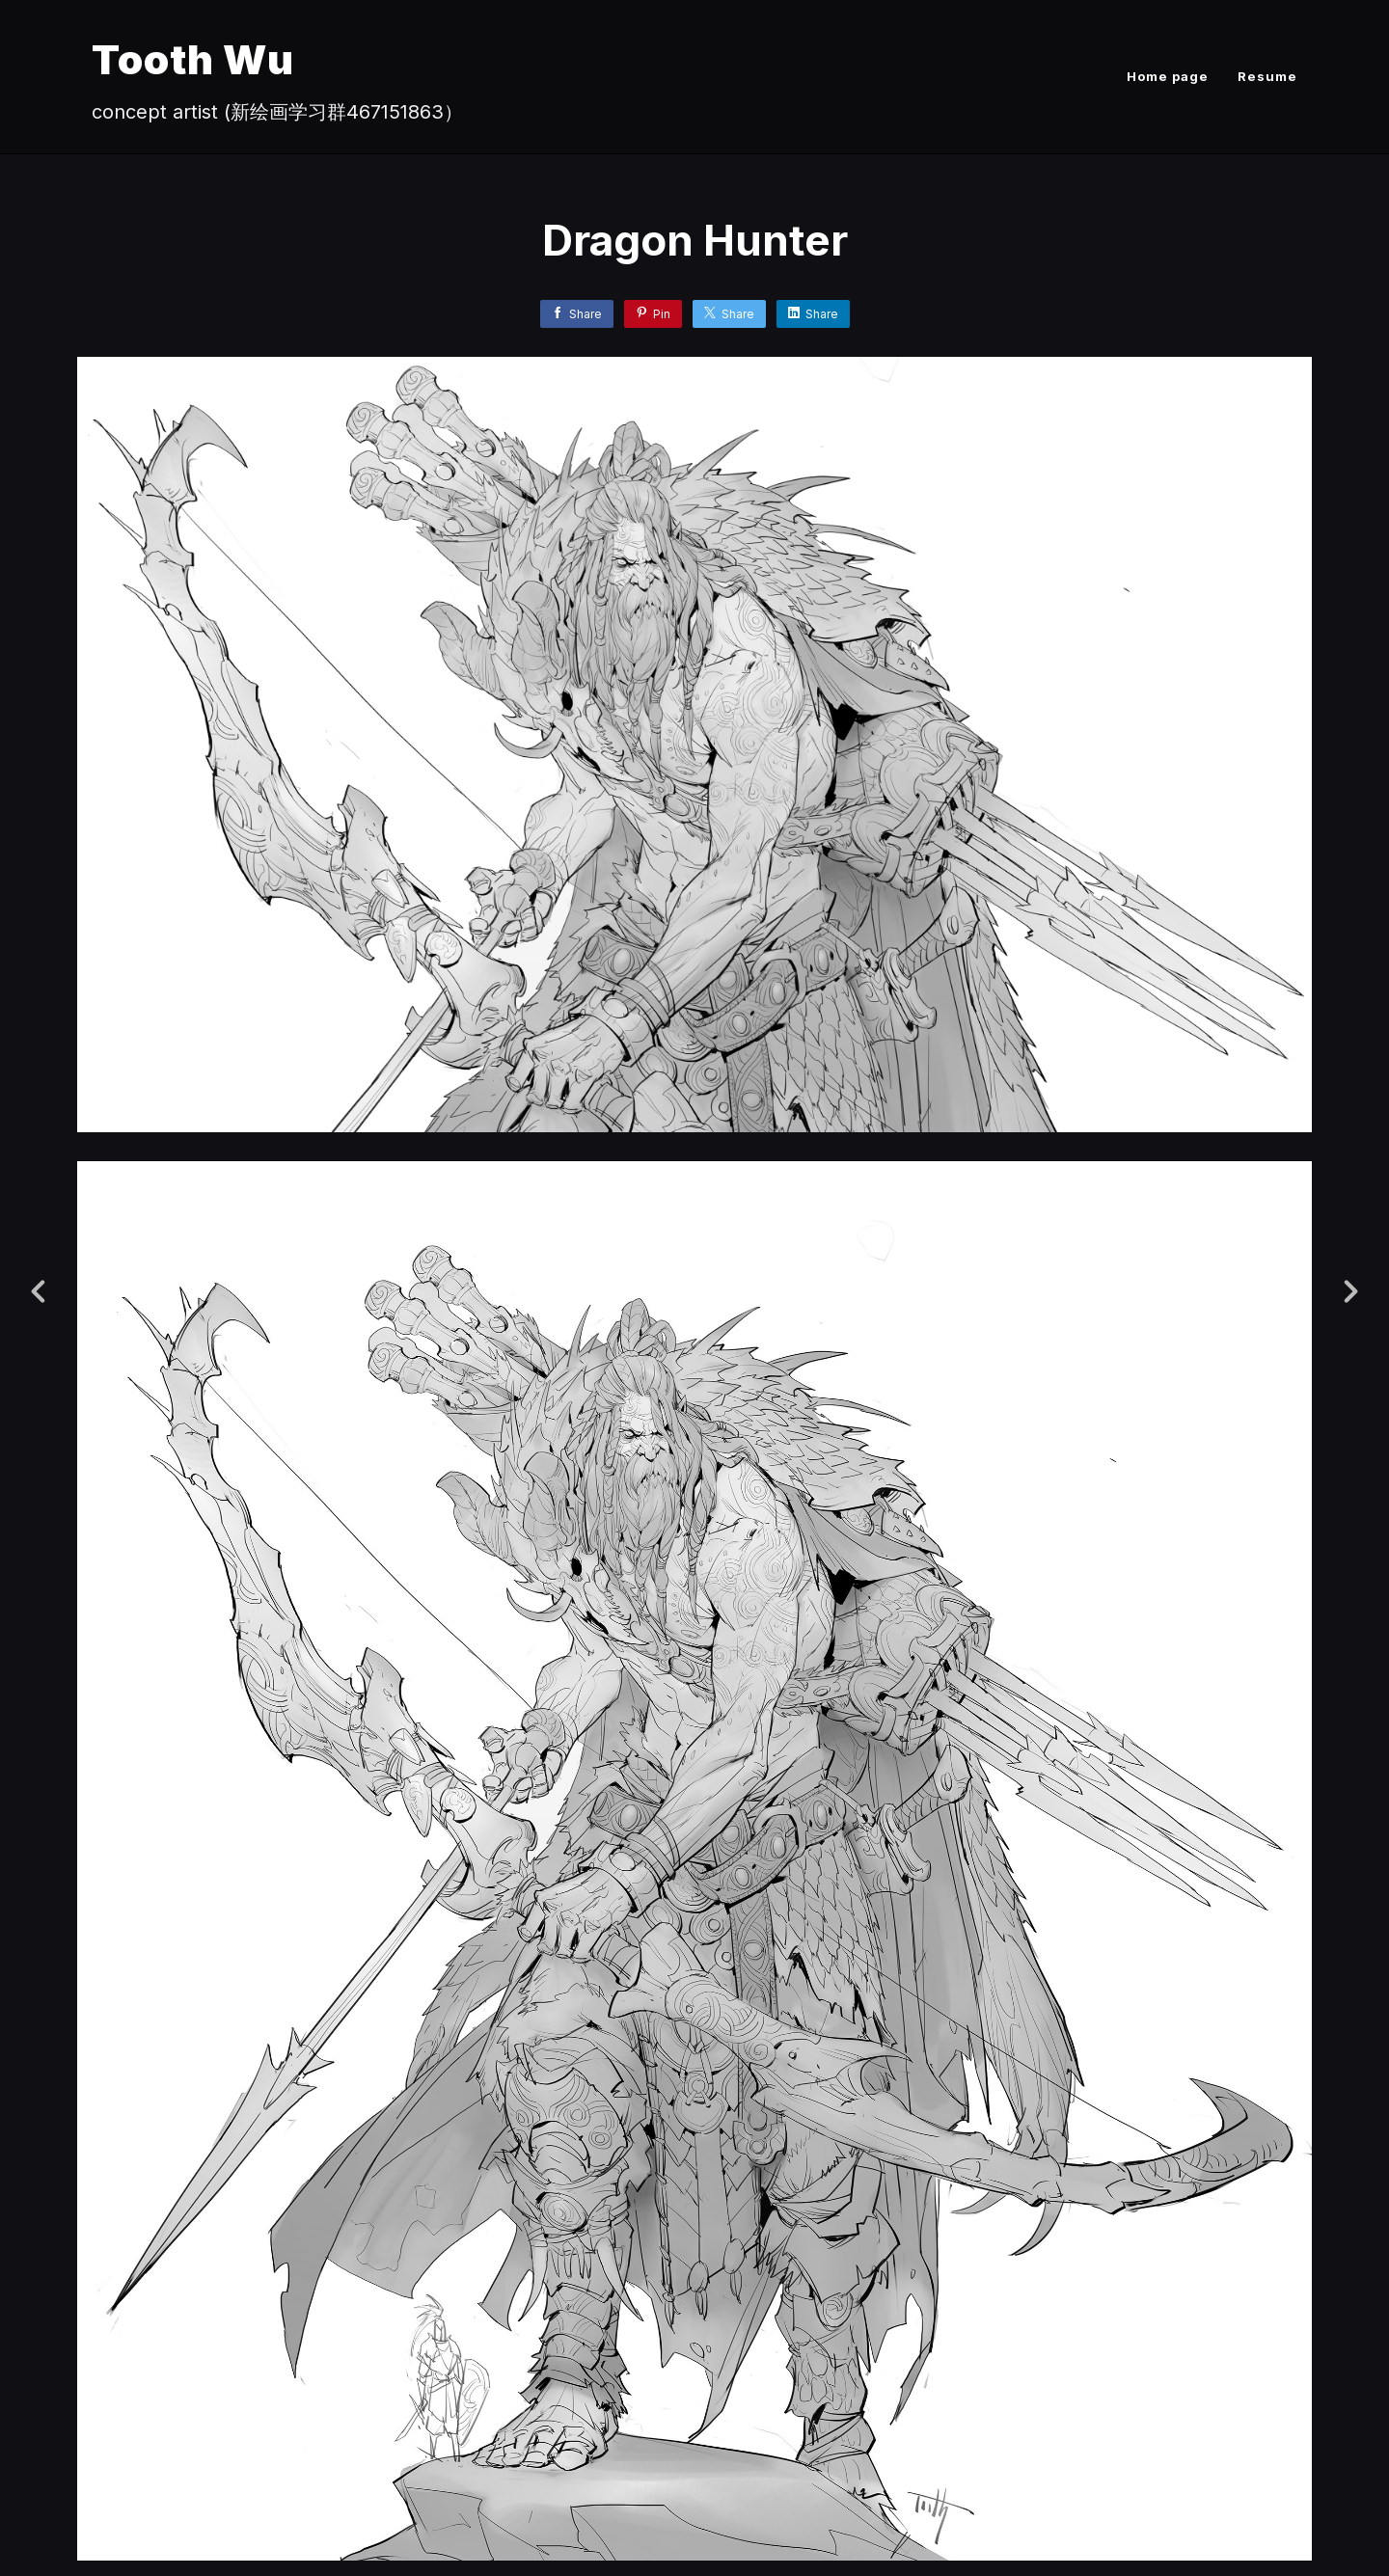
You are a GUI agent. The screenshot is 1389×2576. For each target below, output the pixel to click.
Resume (1267, 76)
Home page (1168, 76)
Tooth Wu (193, 59)
